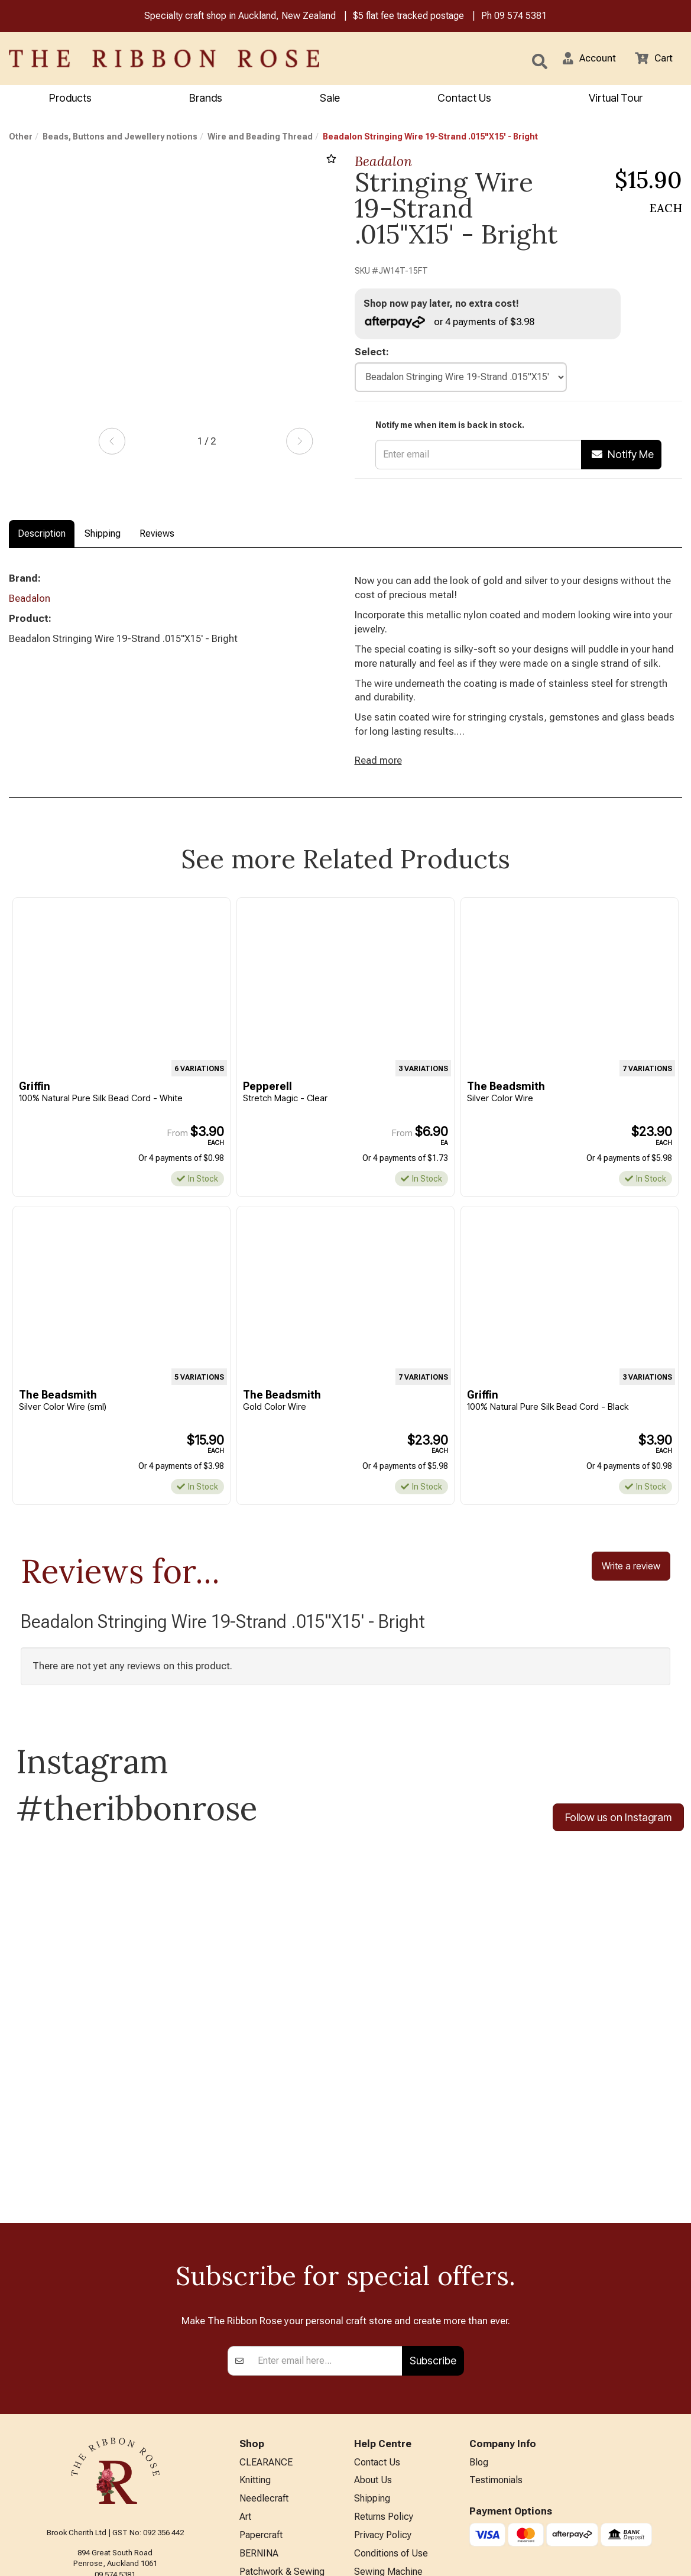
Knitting (255, 2329)
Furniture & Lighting (279, 2445)
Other (21, 137)
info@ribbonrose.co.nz (115, 2431)
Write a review (631, 1579)
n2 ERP (672, 2556)
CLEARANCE (266, 2309)
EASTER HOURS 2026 (400, 2460)
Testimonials (496, 2329)
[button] (585, 59)
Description (42, 534)
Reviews (157, 534)
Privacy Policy (382, 2387)
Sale (330, 99)
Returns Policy (383, 2367)
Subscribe (433, 2207)
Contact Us (464, 99)
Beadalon (383, 162)
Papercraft (261, 2387)
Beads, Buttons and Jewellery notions (120, 137)
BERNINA (258, 2406)
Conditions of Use (391, 2406)
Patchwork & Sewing (282, 2426)
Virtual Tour (616, 99)
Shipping (103, 534)
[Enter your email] (327, 2207)
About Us (373, 2329)
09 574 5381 (520, 16)
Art (245, 2367)
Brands (205, 99)
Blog (478, 2309)
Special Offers (269, 2523)
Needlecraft (263, 2348)
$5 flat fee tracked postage (408, 16)
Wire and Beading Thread (260, 137)
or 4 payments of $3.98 (452, 323)
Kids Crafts (262, 2464)
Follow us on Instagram (618, 1831)
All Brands (260, 2503)
